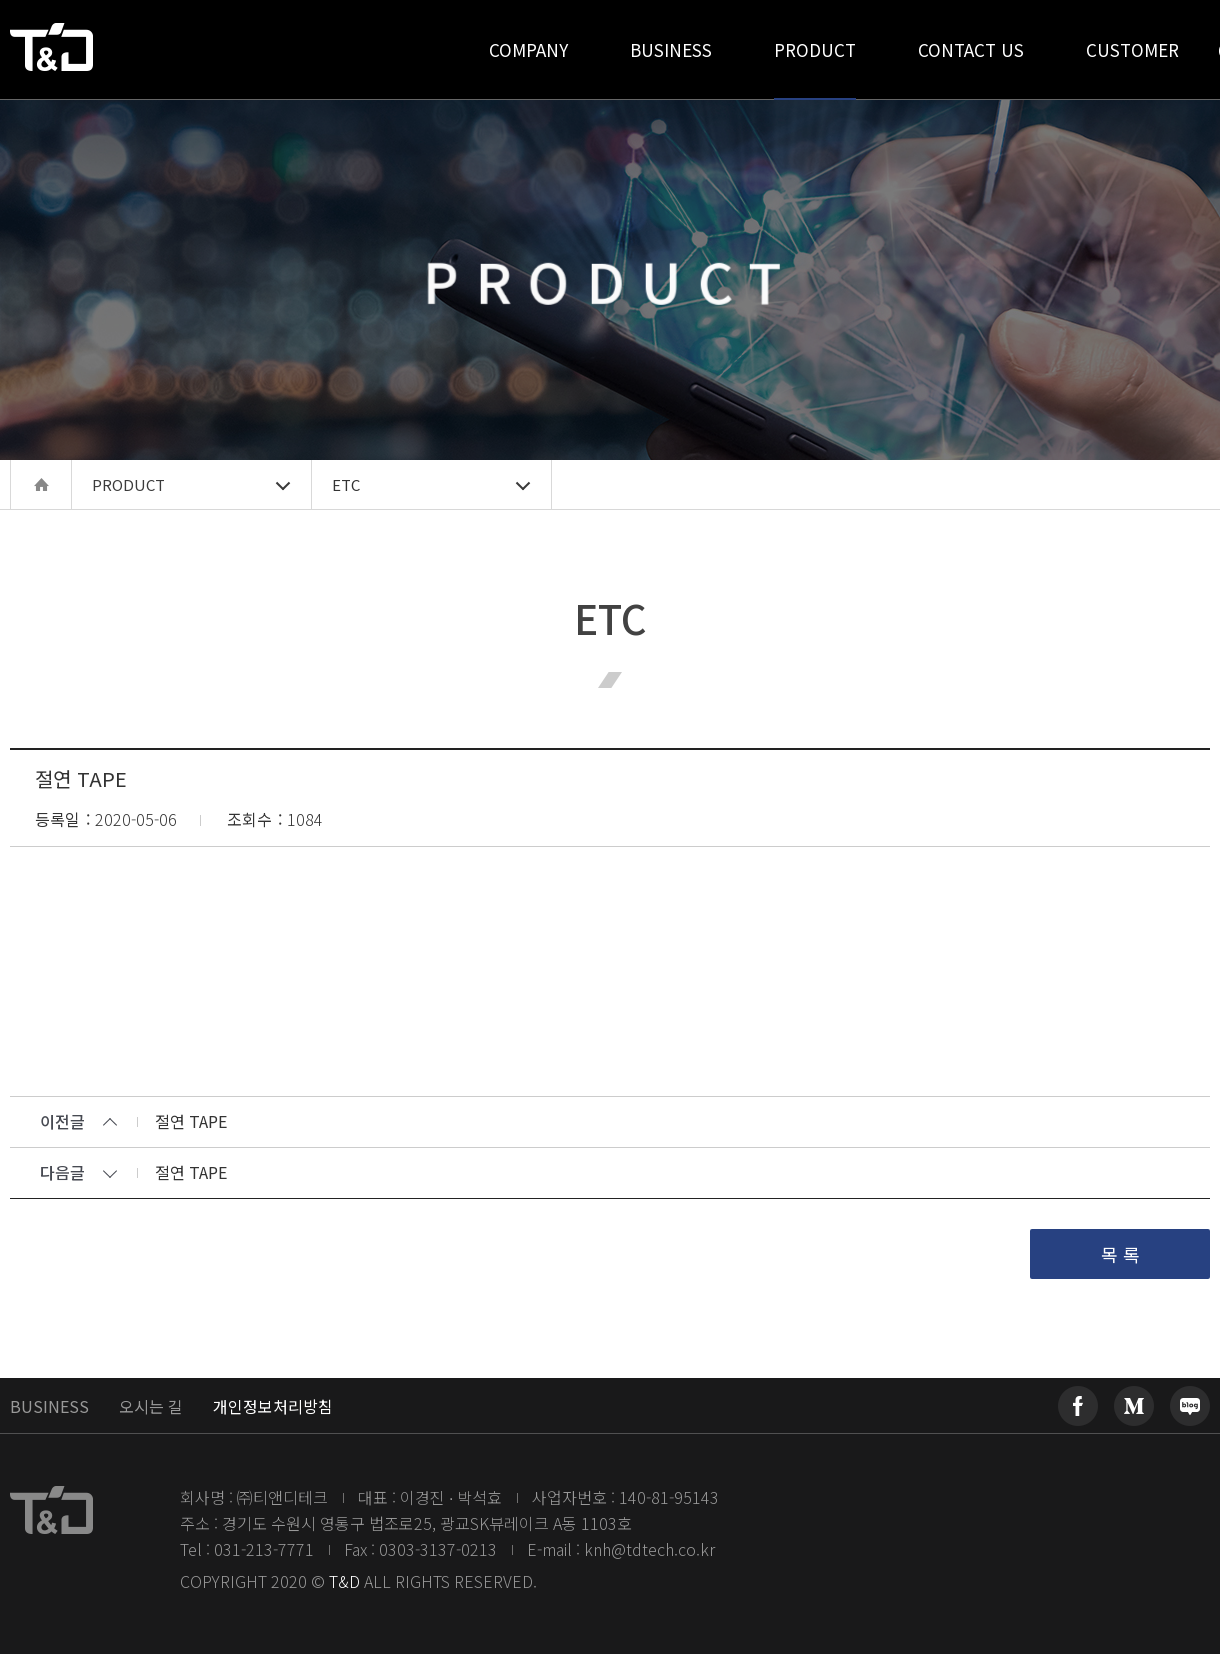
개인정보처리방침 (273, 1406)
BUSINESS (49, 1406)
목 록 (1120, 1255)
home (41, 484)
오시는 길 (151, 1406)
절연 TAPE (191, 1123)
